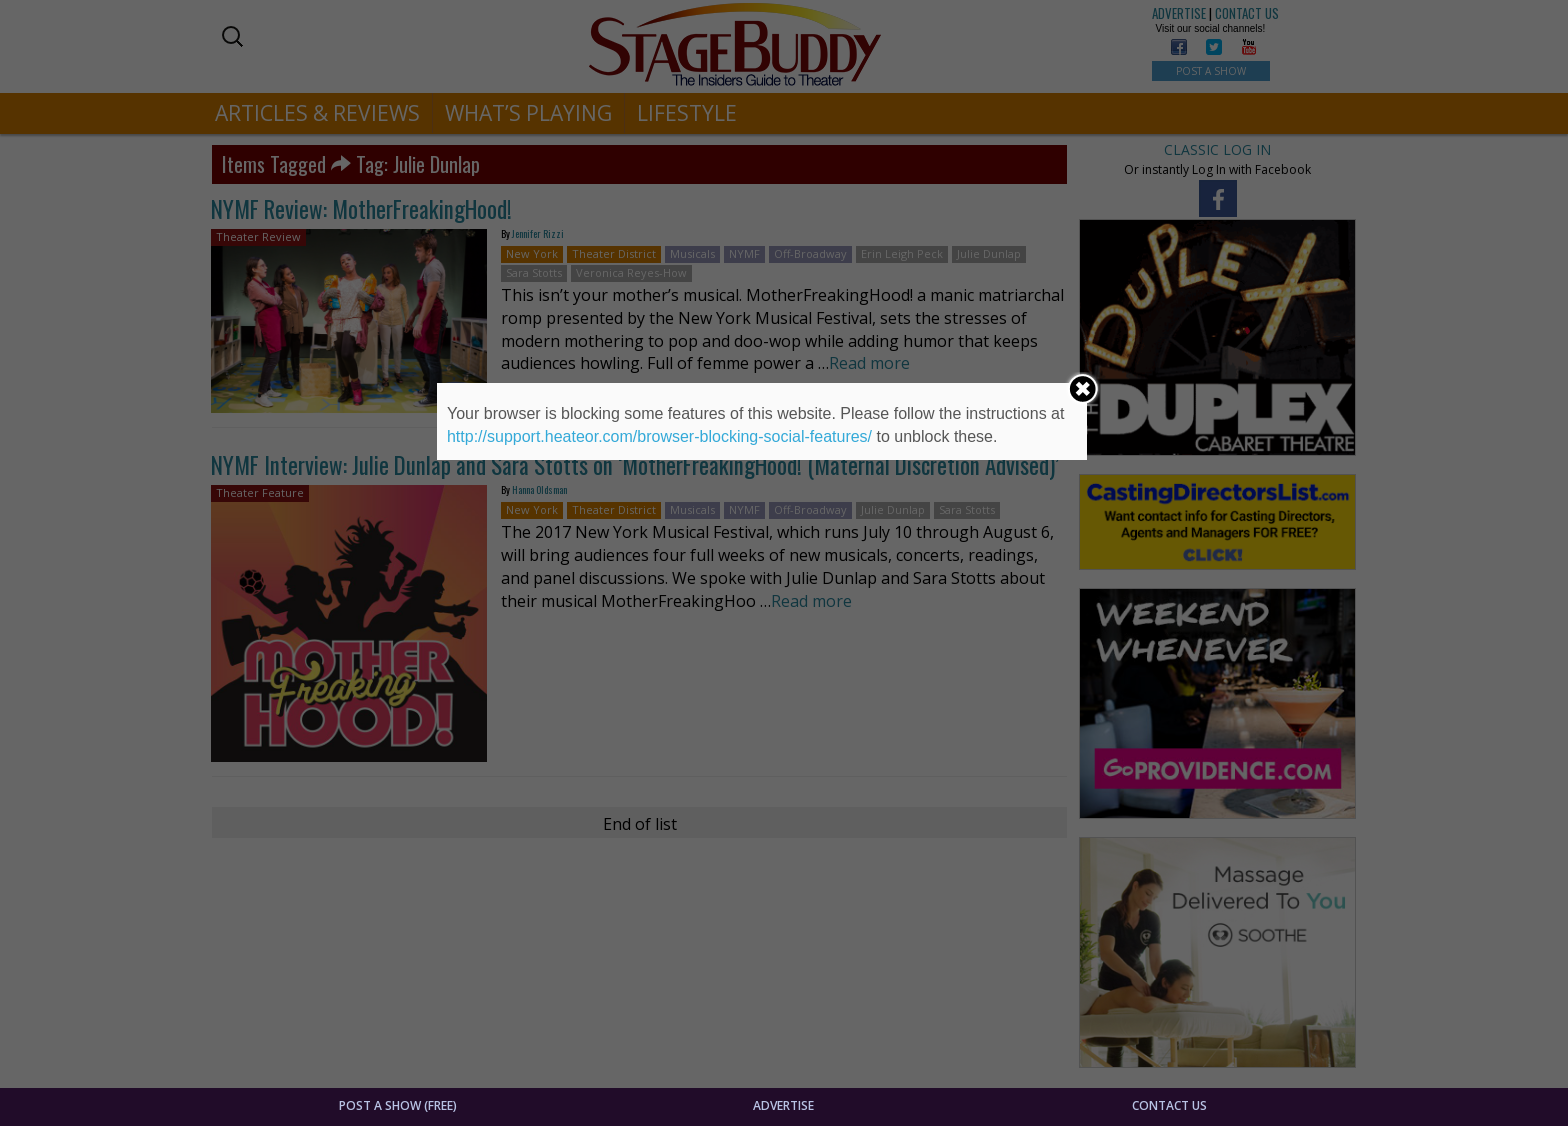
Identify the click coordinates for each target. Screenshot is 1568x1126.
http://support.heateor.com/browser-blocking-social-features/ (659, 436)
